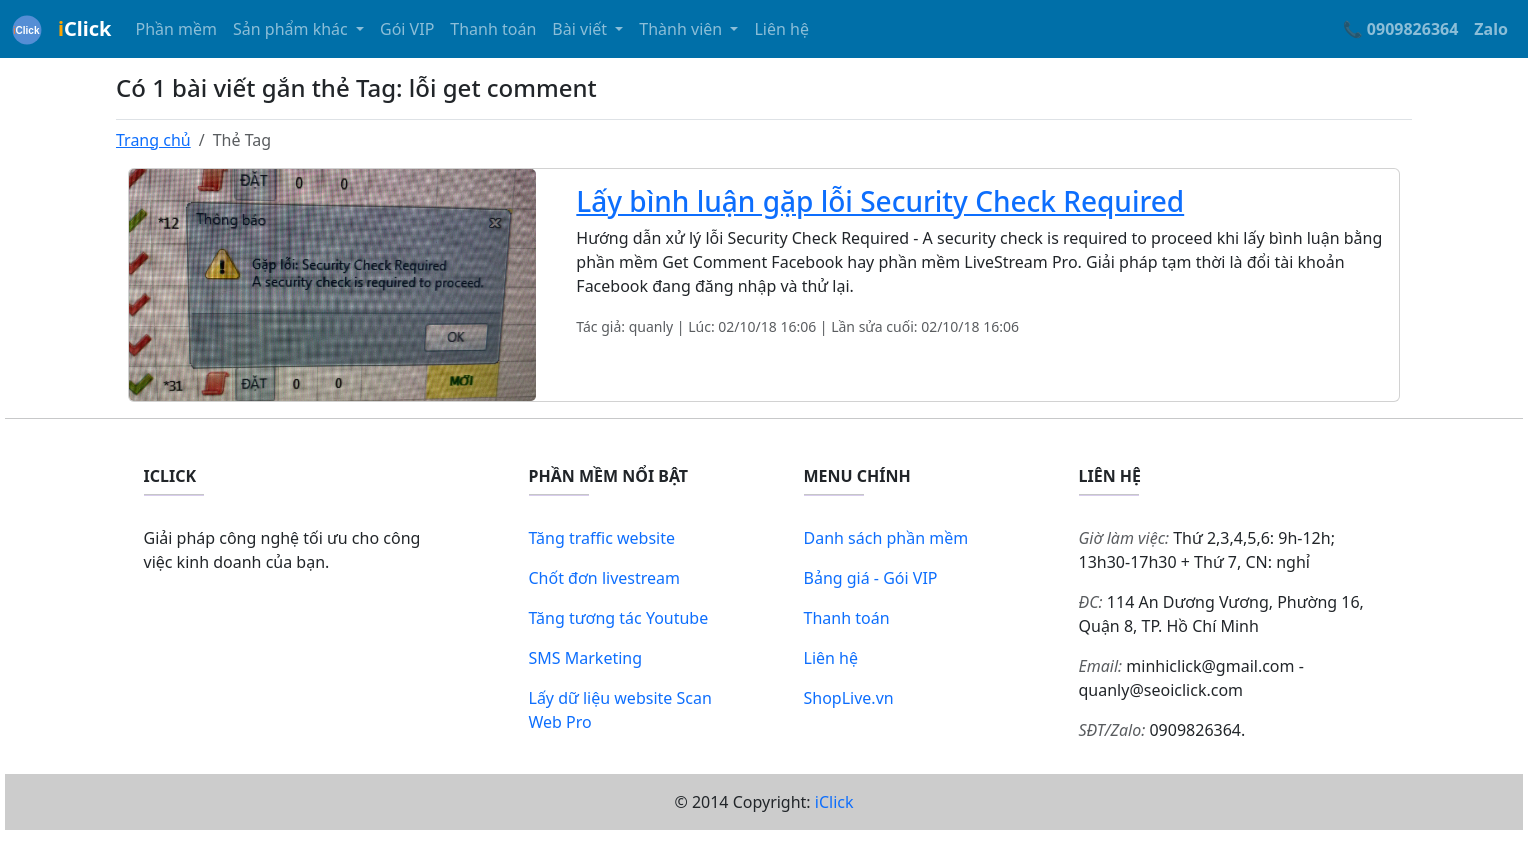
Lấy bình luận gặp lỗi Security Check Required (880, 201)
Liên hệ (781, 29)
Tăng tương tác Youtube (619, 618)
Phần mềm (176, 29)
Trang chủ (153, 140)
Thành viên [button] (682, 29)
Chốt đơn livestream (605, 578)
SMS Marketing (586, 658)
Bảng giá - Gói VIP (871, 578)
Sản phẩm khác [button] (292, 29)
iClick (834, 802)
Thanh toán (493, 29)
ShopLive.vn (849, 698)
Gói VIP (407, 29)
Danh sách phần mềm (886, 538)
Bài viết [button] (581, 29)
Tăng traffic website (602, 538)
